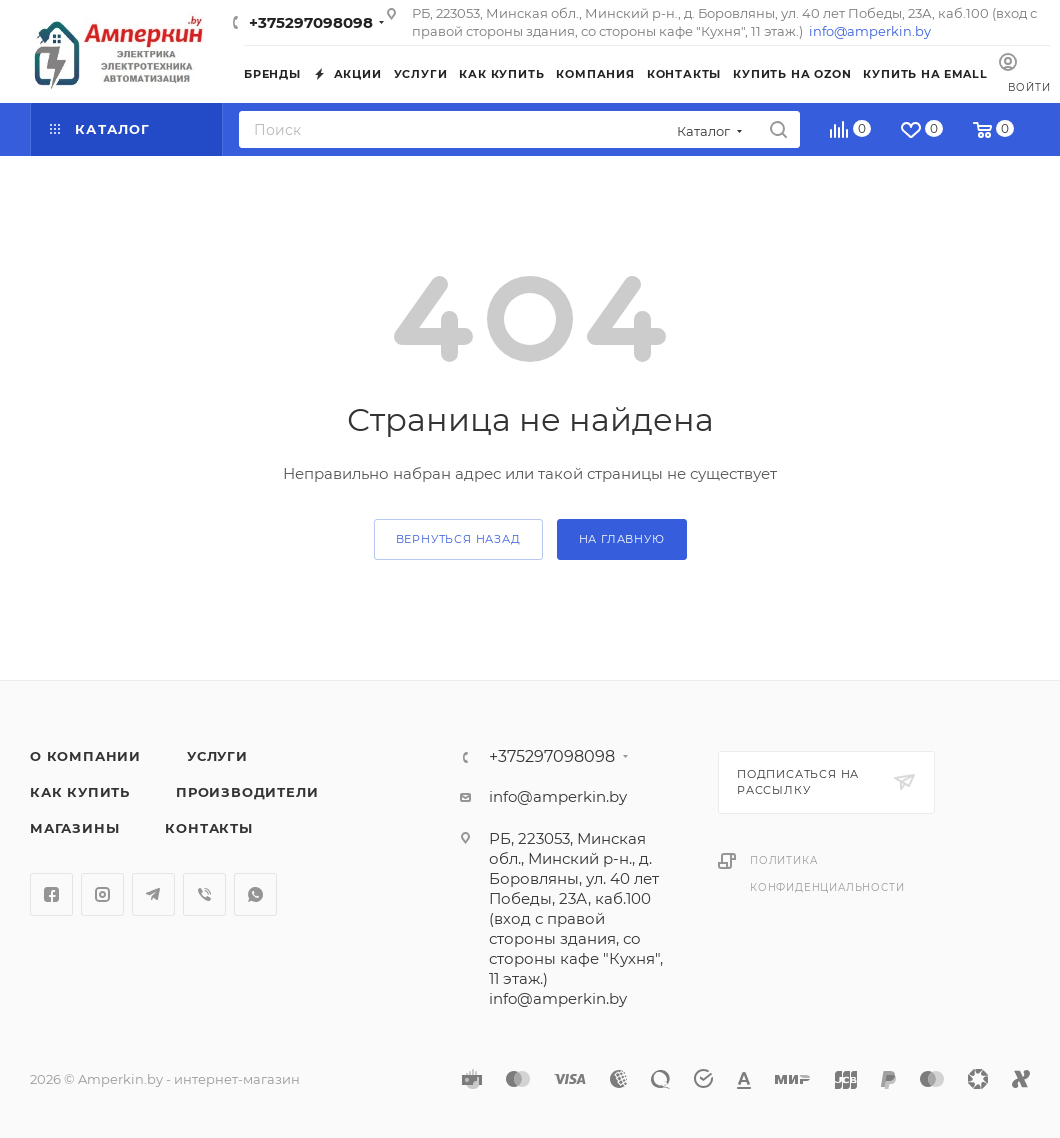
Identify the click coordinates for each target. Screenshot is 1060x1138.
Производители (247, 792)
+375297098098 (311, 22)
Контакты (208, 828)
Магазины (74, 828)
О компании (85, 756)
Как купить (80, 792)
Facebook (51, 894)
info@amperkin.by (870, 31)
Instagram (102, 894)
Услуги (217, 756)
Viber (204, 894)
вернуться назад (458, 539)
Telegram (153, 894)
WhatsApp (255, 894)
